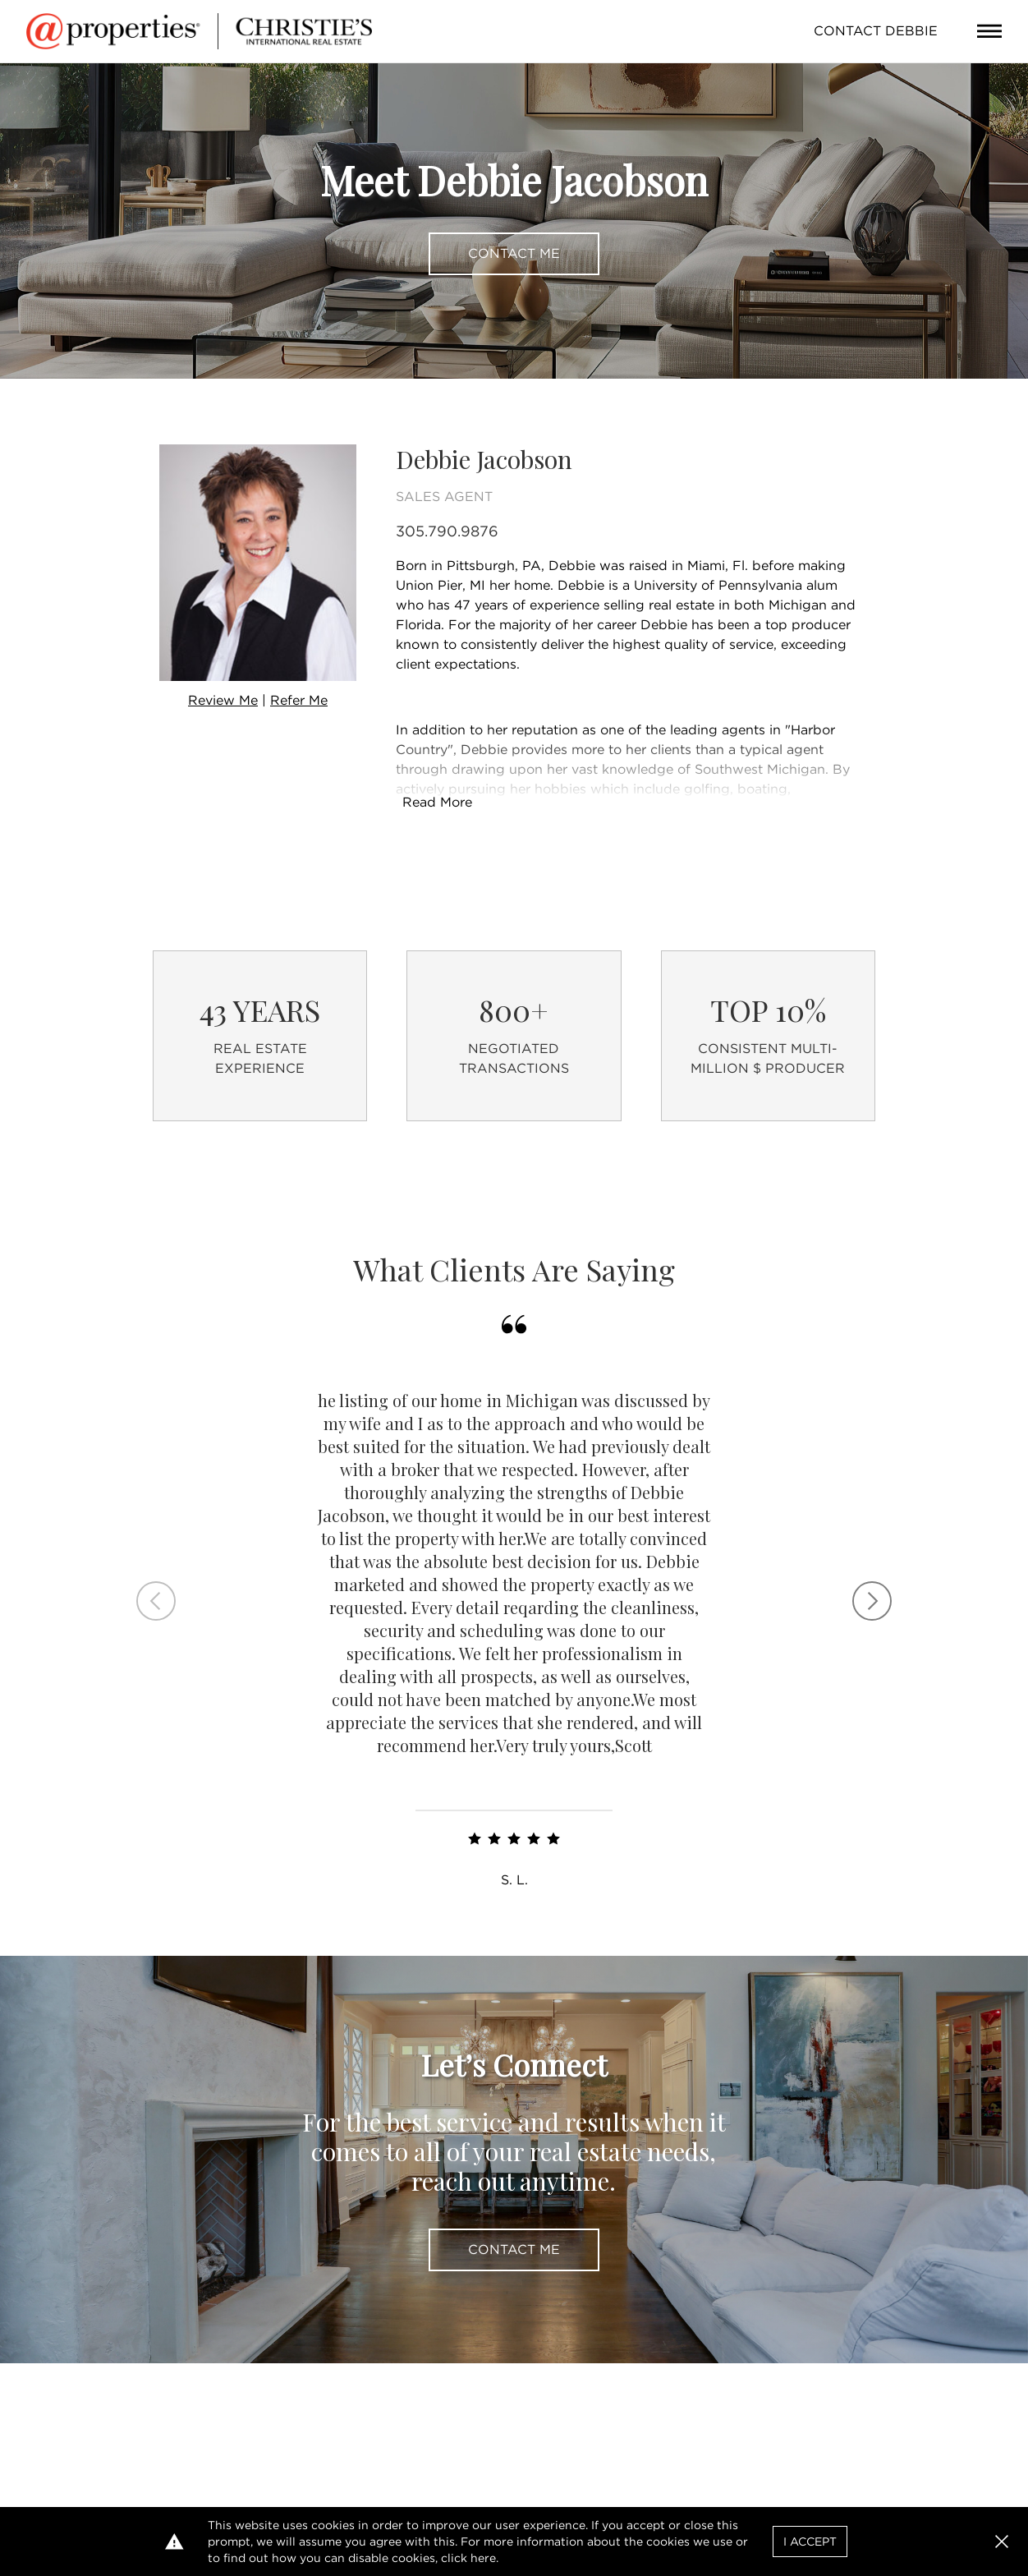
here (483, 2557)
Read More (437, 802)
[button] (1001, 2541)
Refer (299, 700)
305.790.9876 (447, 531)
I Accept (810, 2541)
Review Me (223, 700)
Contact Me (514, 253)
